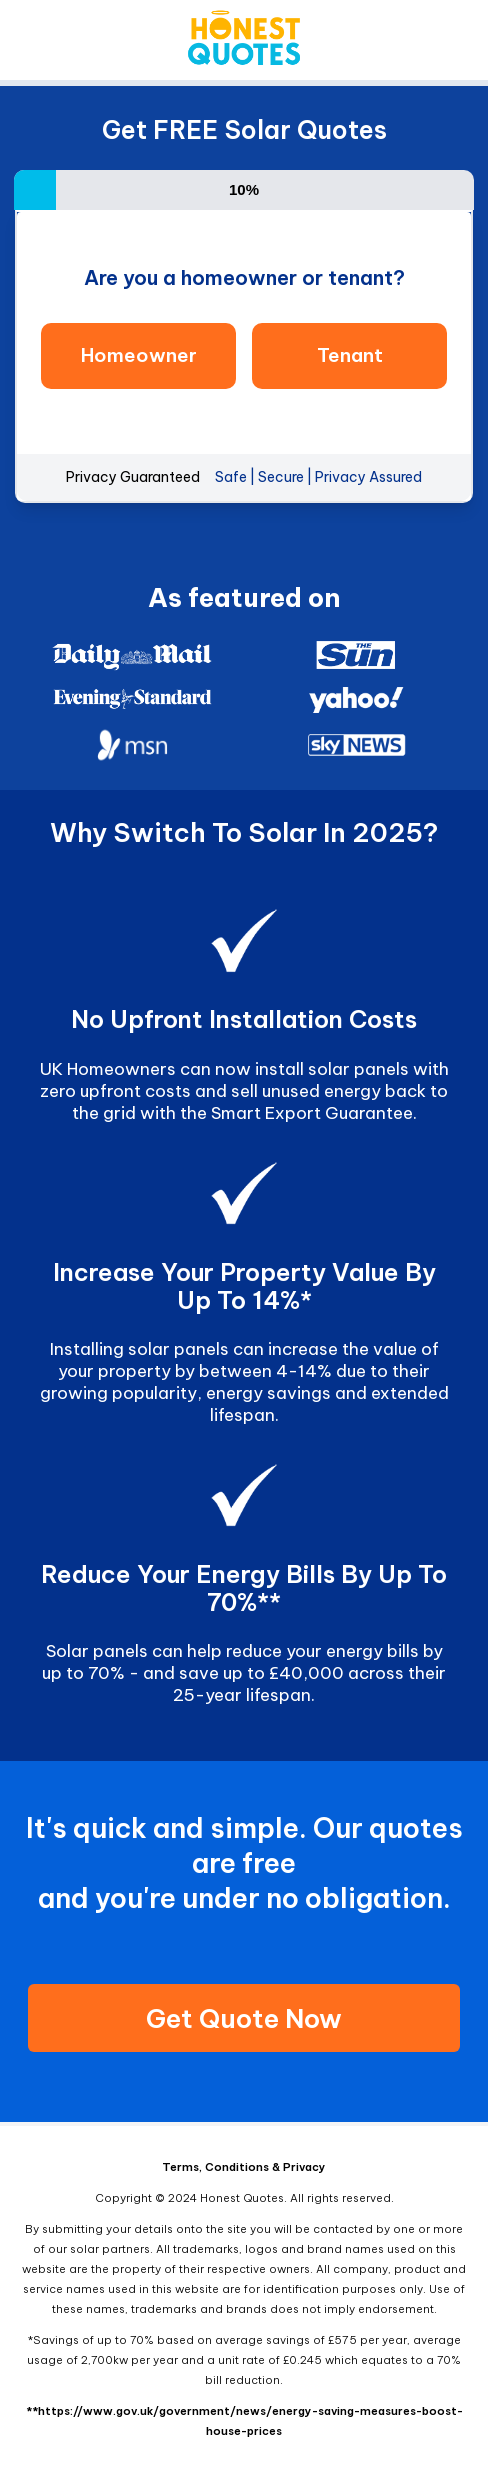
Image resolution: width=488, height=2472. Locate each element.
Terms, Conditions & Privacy (244, 2167)
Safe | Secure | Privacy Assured (318, 477)
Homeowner (139, 356)
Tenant (350, 356)
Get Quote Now (244, 2018)
